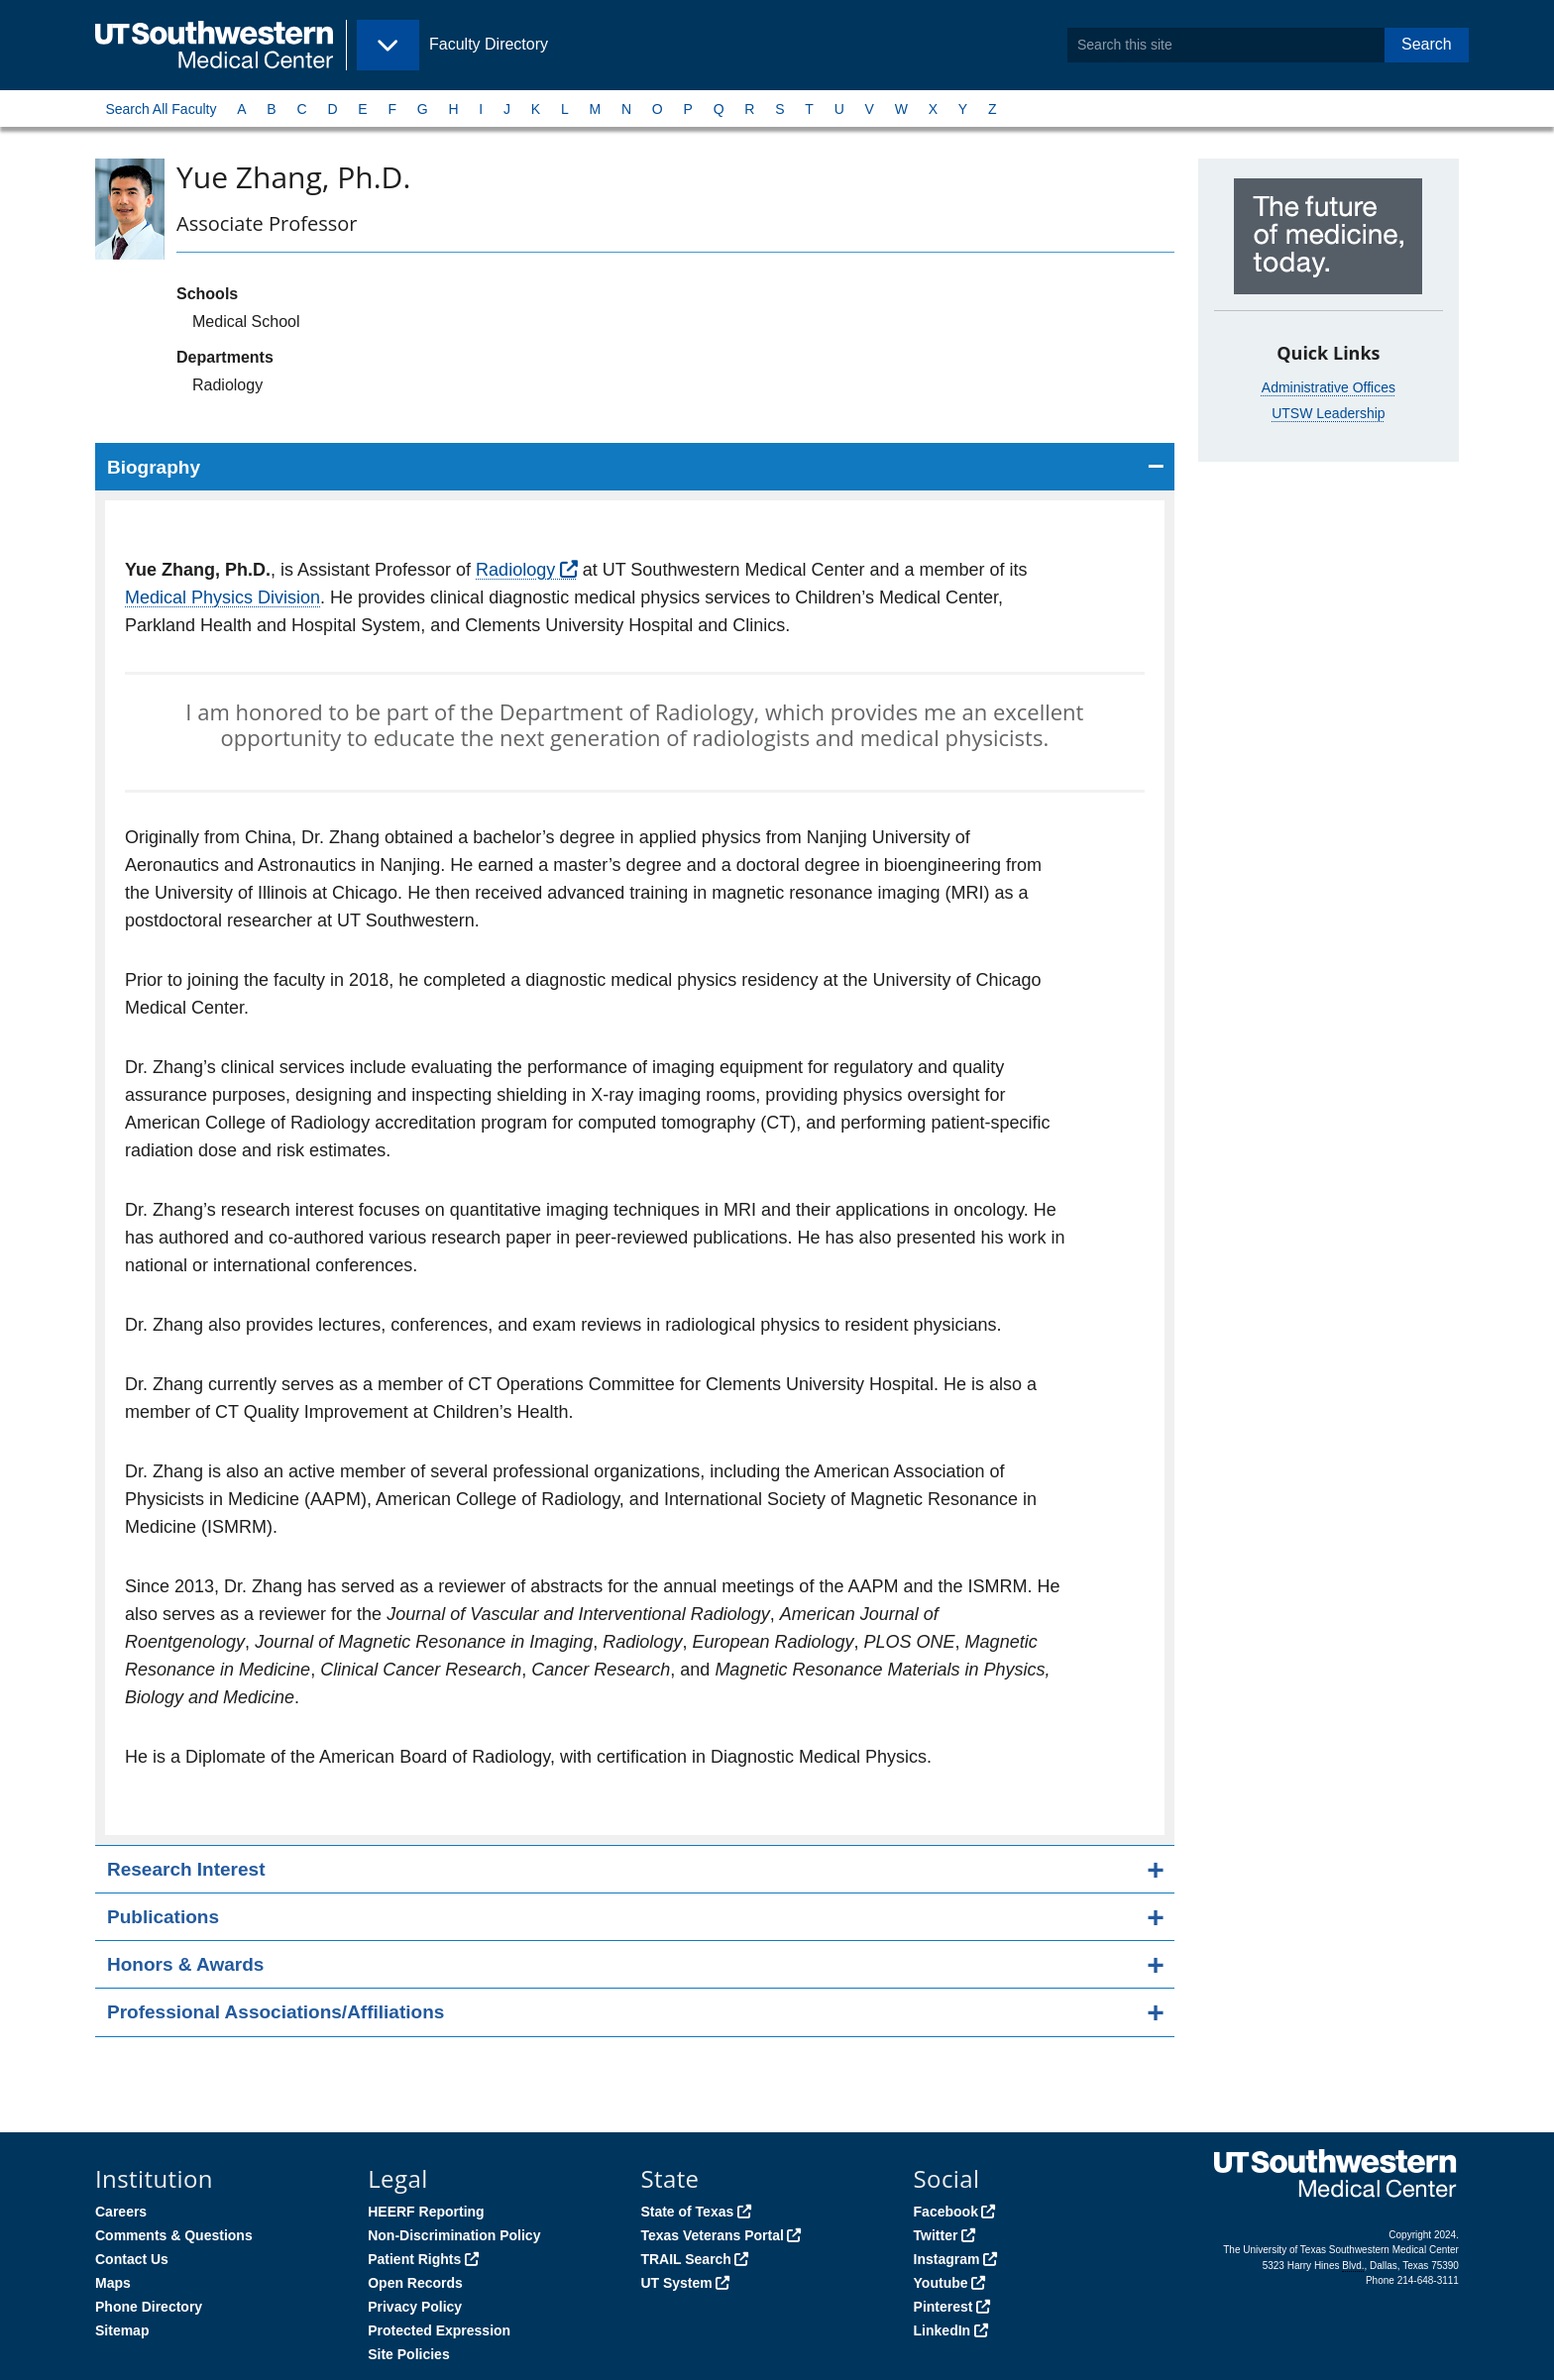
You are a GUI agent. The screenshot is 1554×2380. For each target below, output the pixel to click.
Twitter (936, 2235)
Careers (121, 2211)
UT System (676, 2283)
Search (1426, 44)
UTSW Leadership (1328, 413)
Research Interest (186, 1869)
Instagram (947, 2259)
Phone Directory (148, 2307)
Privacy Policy (415, 2307)
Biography (153, 467)
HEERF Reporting (426, 2211)
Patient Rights (414, 2259)
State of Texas (686, 2211)
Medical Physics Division (222, 597)
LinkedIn (942, 2330)
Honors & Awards (185, 1964)
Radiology (515, 570)
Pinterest (943, 2307)
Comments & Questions (174, 2235)
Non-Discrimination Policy (454, 2235)
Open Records (415, 2283)
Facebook (946, 2211)
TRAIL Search (685, 2259)
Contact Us (131, 2259)
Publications (163, 1916)
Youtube (941, 2283)
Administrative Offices (1328, 387)
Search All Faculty (160, 109)
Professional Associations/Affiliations (275, 2011)
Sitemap (122, 2330)
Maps (113, 2283)
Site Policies (408, 2354)
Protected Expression (439, 2330)
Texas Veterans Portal (711, 2235)
